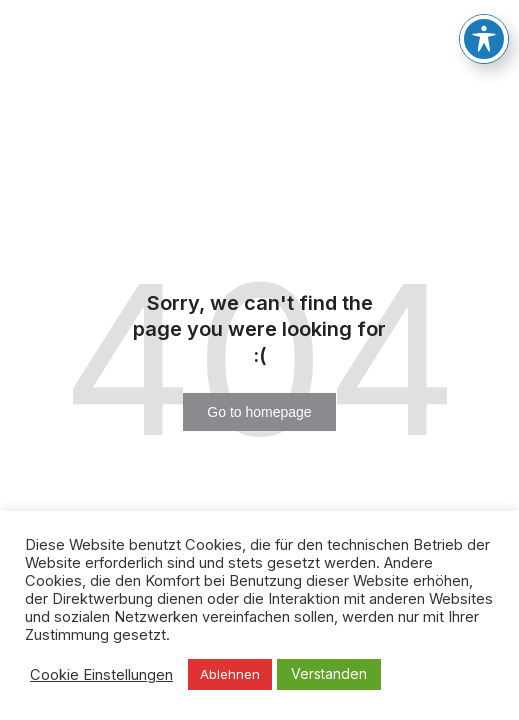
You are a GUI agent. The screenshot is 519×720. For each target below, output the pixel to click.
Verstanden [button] (329, 673)
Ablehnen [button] (230, 674)
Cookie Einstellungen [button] (101, 675)
